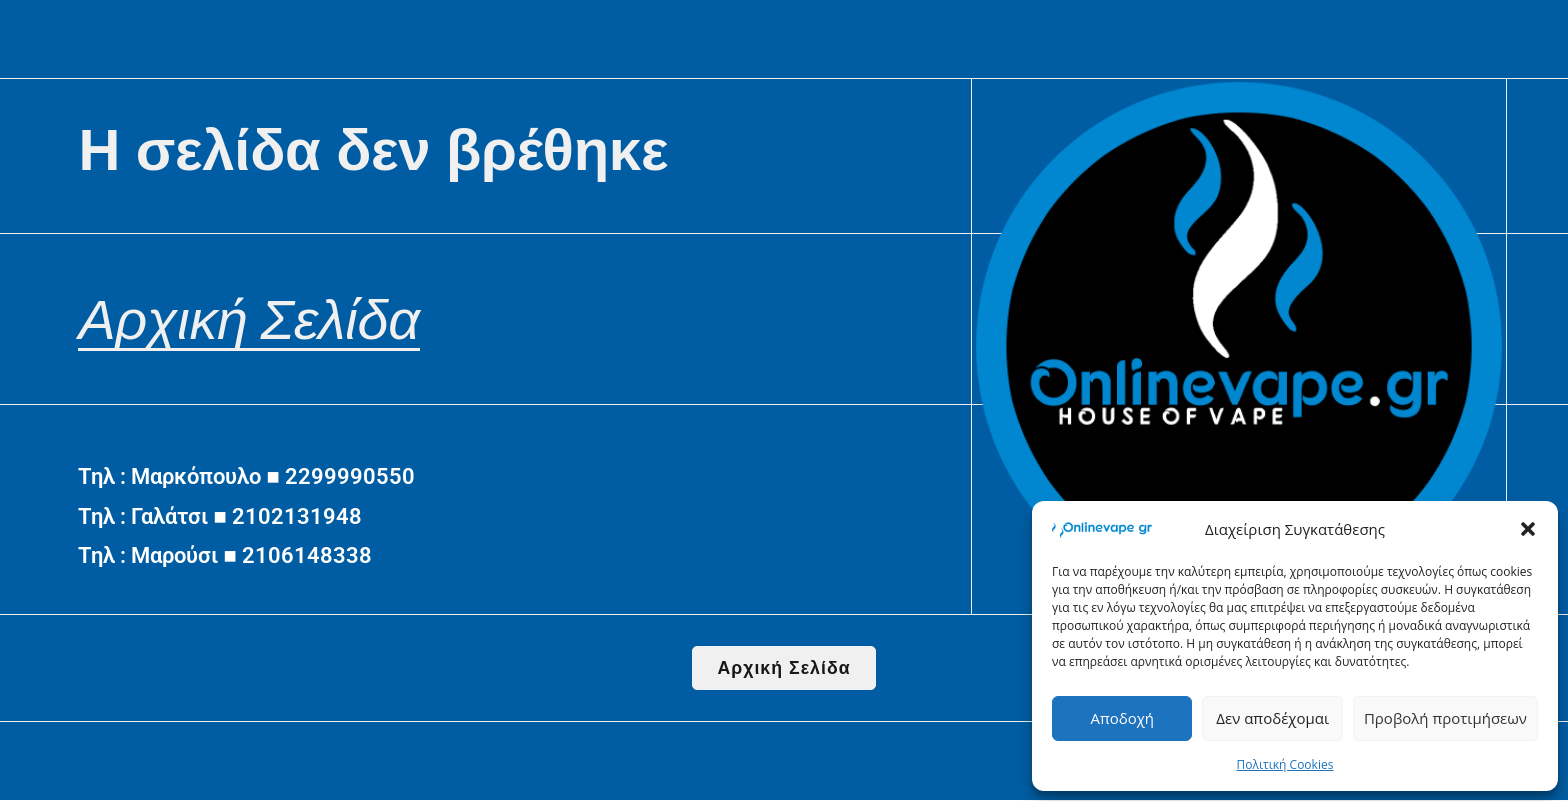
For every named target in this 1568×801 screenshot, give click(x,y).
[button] (1528, 529)
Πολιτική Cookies (1285, 764)
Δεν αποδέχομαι (1272, 718)
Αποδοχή (1122, 718)
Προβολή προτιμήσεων (1445, 718)
